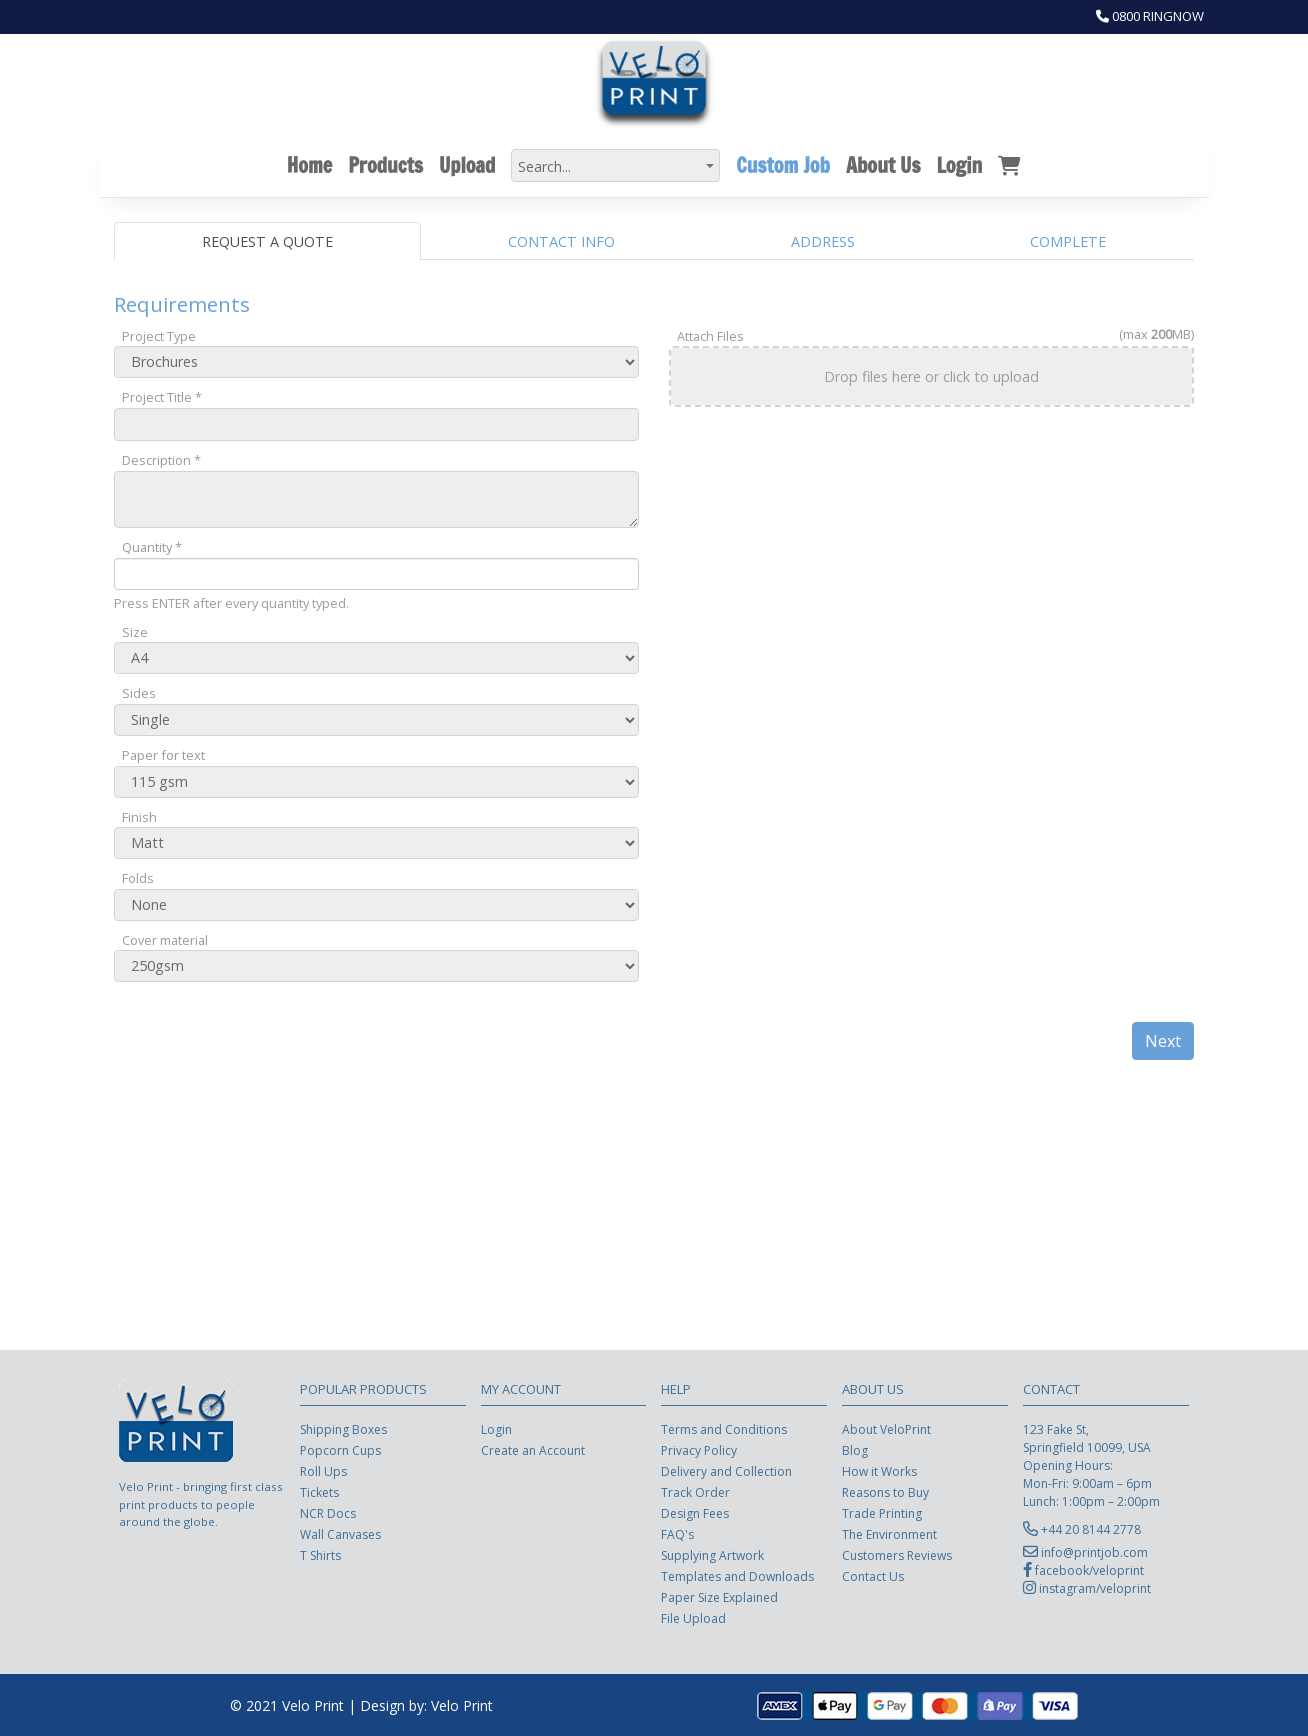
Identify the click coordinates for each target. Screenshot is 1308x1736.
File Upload (693, 1618)
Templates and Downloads (737, 1576)
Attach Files (710, 336)
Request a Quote (267, 241)
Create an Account (533, 1450)
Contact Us (873, 1576)
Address (823, 241)
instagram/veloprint (1095, 1588)
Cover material (165, 940)
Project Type (159, 336)
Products (385, 165)
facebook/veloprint (1089, 1570)
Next (1163, 1041)
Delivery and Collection (726, 1471)
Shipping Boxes (343, 1429)
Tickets (319, 1492)
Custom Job (783, 165)
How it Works (879, 1471)
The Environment (889, 1534)
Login (959, 165)
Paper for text (163, 755)
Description (161, 460)
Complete (1068, 241)
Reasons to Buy (885, 1492)
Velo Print (462, 1705)
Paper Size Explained (719, 1597)
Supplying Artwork (712, 1555)
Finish (139, 817)
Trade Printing (882, 1513)
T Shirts (320, 1555)
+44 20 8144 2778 (1091, 1529)
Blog (855, 1450)
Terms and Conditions (724, 1429)
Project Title (162, 397)
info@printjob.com (1094, 1552)
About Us (883, 165)
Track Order (695, 1492)
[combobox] (615, 165)
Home (309, 165)
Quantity (152, 547)
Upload (467, 165)
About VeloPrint (886, 1429)
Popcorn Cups (340, 1450)
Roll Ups (323, 1471)
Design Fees (695, 1513)
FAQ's (677, 1534)
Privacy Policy (699, 1450)
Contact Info (561, 241)
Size (135, 632)
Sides (139, 693)
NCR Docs (328, 1513)
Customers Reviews (897, 1555)
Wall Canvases (340, 1534)
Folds (138, 878)
